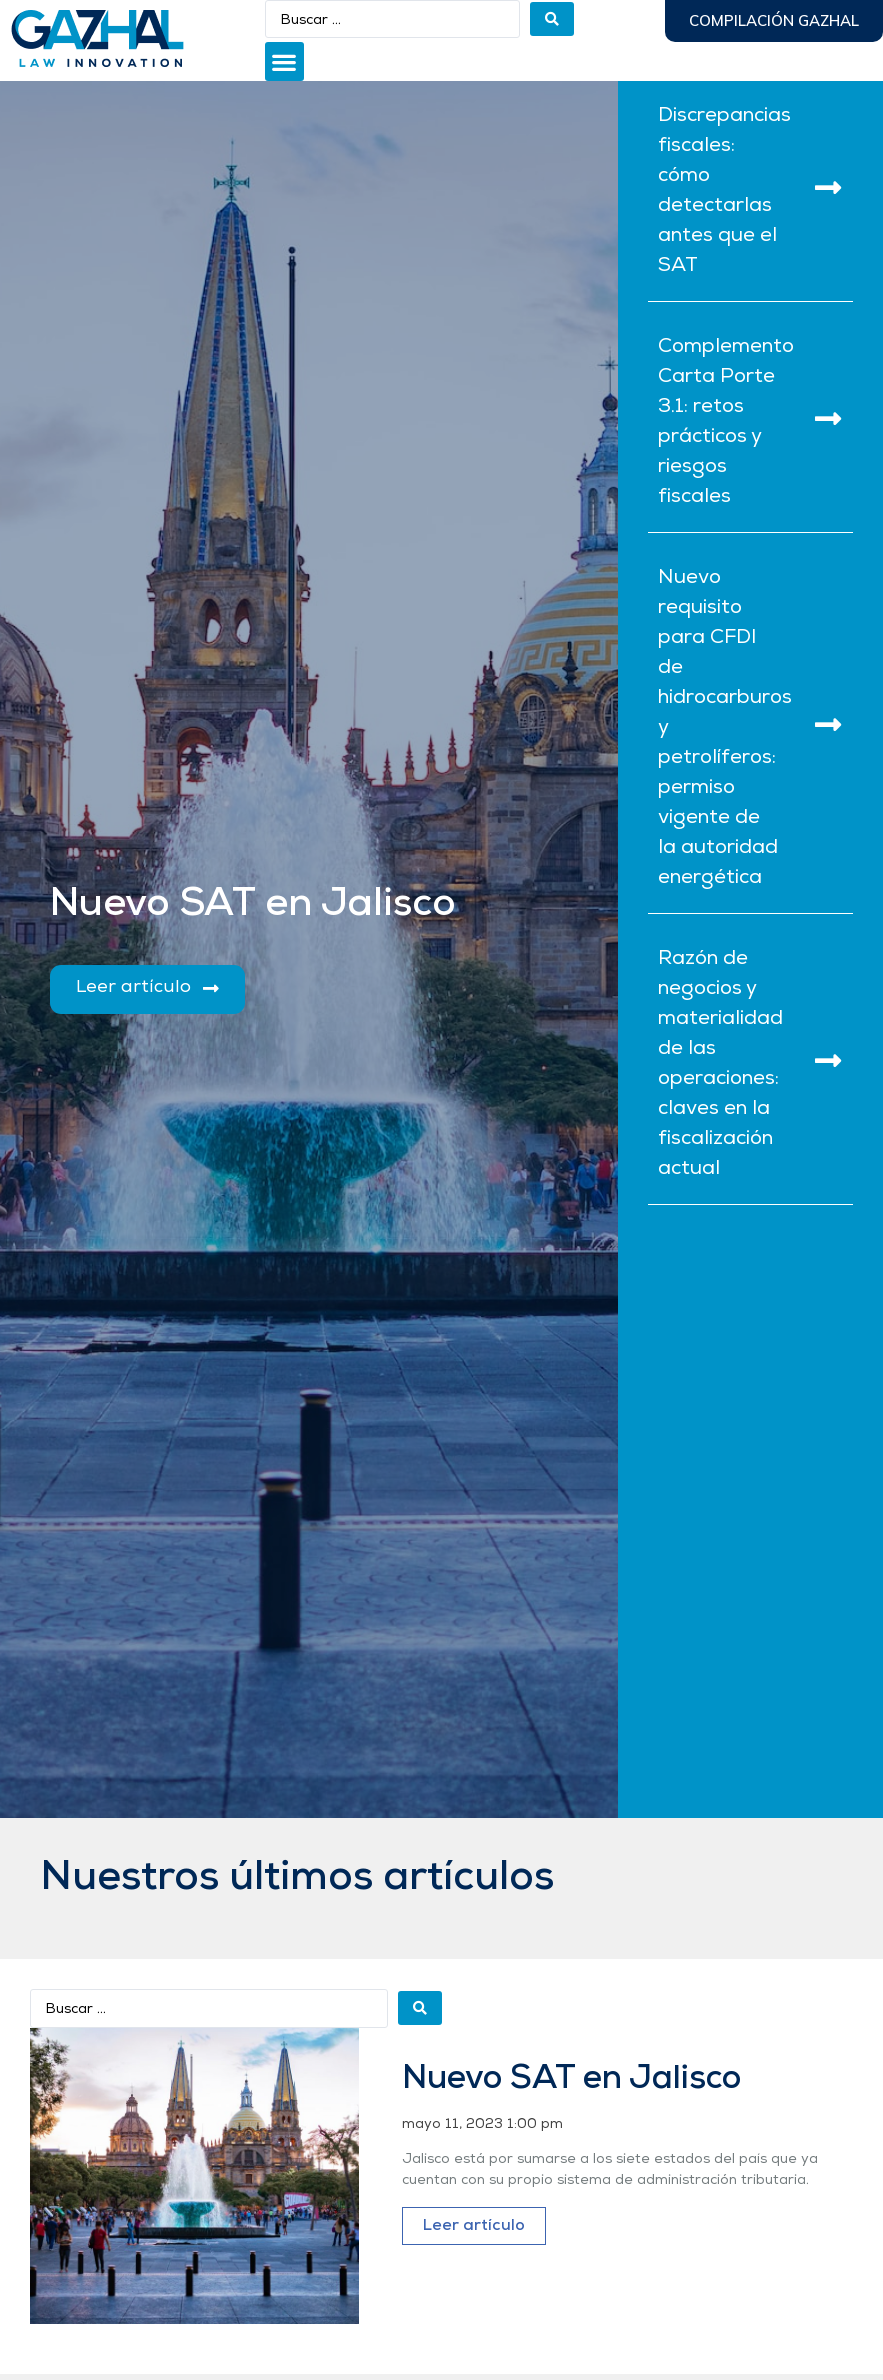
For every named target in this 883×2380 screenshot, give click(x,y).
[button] (284, 61)
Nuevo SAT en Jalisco (571, 2079)
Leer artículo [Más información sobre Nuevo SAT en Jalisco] (474, 2226)
